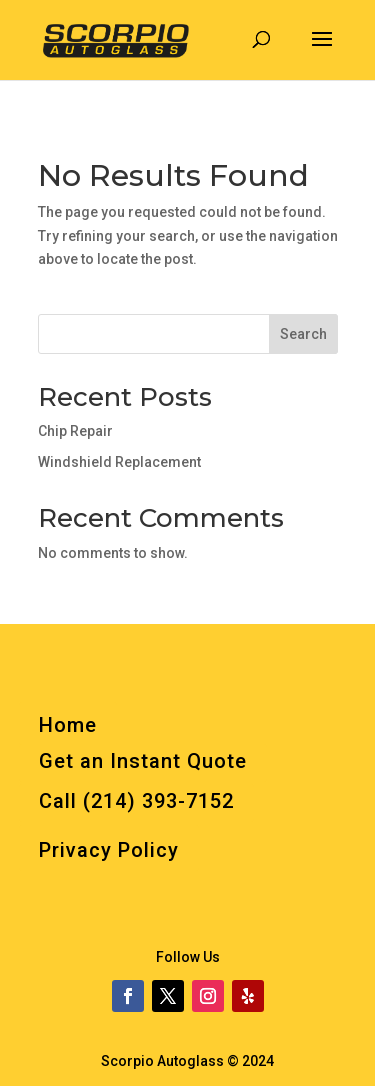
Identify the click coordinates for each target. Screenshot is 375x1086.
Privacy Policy (109, 850)
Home (68, 725)
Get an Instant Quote (143, 761)
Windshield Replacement (119, 462)
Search (303, 334)
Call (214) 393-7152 (136, 801)
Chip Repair (75, 431)
